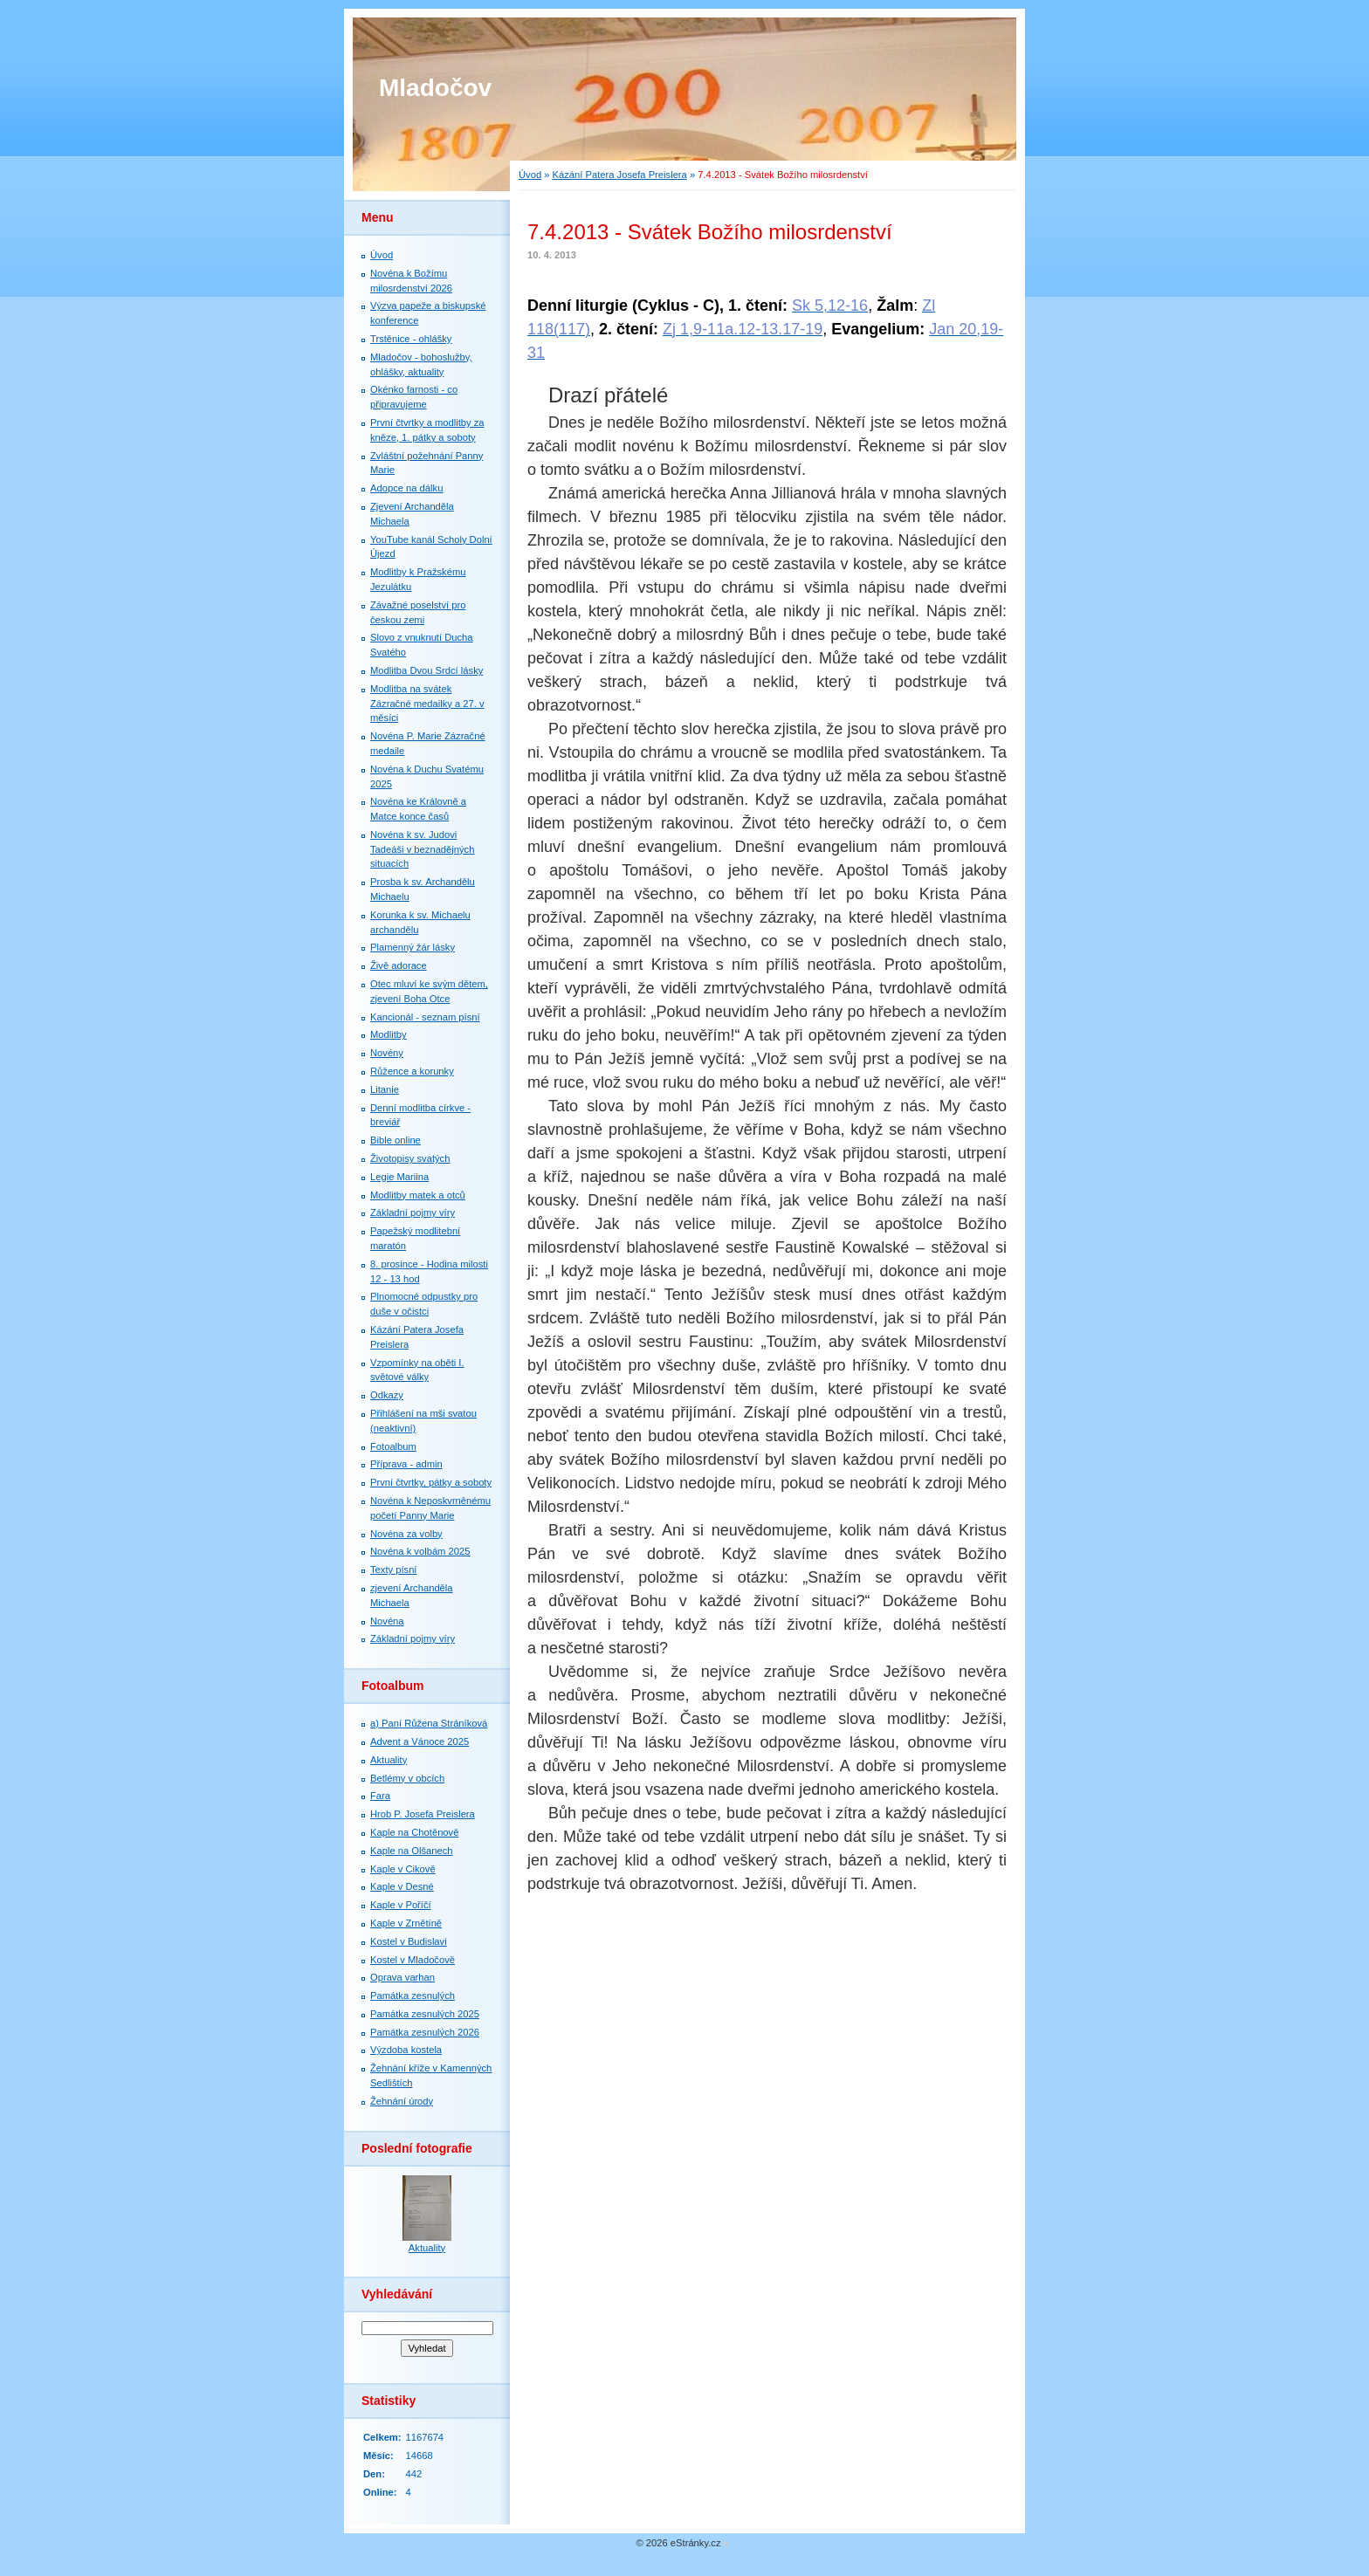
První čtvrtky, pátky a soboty (431, 1482)
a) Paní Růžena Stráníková (428, 1723)
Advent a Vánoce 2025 (419, 1741)
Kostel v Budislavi (408, 1941)
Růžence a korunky (412, 1071)
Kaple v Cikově (403, 1869)
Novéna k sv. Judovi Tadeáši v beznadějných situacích (422, 849)
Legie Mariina (399, 1176)
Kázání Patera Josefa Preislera (620, 174)
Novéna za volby (406, 1533)
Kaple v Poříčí (400, 1904)
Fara (380, 1795)
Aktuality (388, 1760)
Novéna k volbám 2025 (420, 1551)
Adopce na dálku (406, 488)
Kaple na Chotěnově (414, 1832)
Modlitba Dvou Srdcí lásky (426, 670)
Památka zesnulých (412, 1995)
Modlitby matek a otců (417, 1195)
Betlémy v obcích (407, 1778)
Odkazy (386, 1395)
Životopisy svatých (410, 1158)
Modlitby (388, 1034)
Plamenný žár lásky (412, 947)
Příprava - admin (406, 1464)
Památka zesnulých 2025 (424, 2014)
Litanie (384, 1089)
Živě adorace (398, 965)
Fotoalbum (393, 1446)
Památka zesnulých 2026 (424, 2032)
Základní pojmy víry (412, 1212)
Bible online (395, 1140)
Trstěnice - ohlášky (410, 338)
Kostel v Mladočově (412, 1959)
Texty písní (393, 1569)
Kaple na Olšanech (411, 1850)
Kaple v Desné (402, 1886)
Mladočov (435, 87)
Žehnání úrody (401, 2101)
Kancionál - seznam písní (425, 1017)
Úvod (530, 174)
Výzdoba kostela (406, 2049)
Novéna (387, 1621)
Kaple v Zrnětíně (406, 1923)
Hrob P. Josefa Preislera (422, 1814)
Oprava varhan (402, 1977)
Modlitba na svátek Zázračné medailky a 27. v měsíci (427, 703)
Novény (386, 1053)
